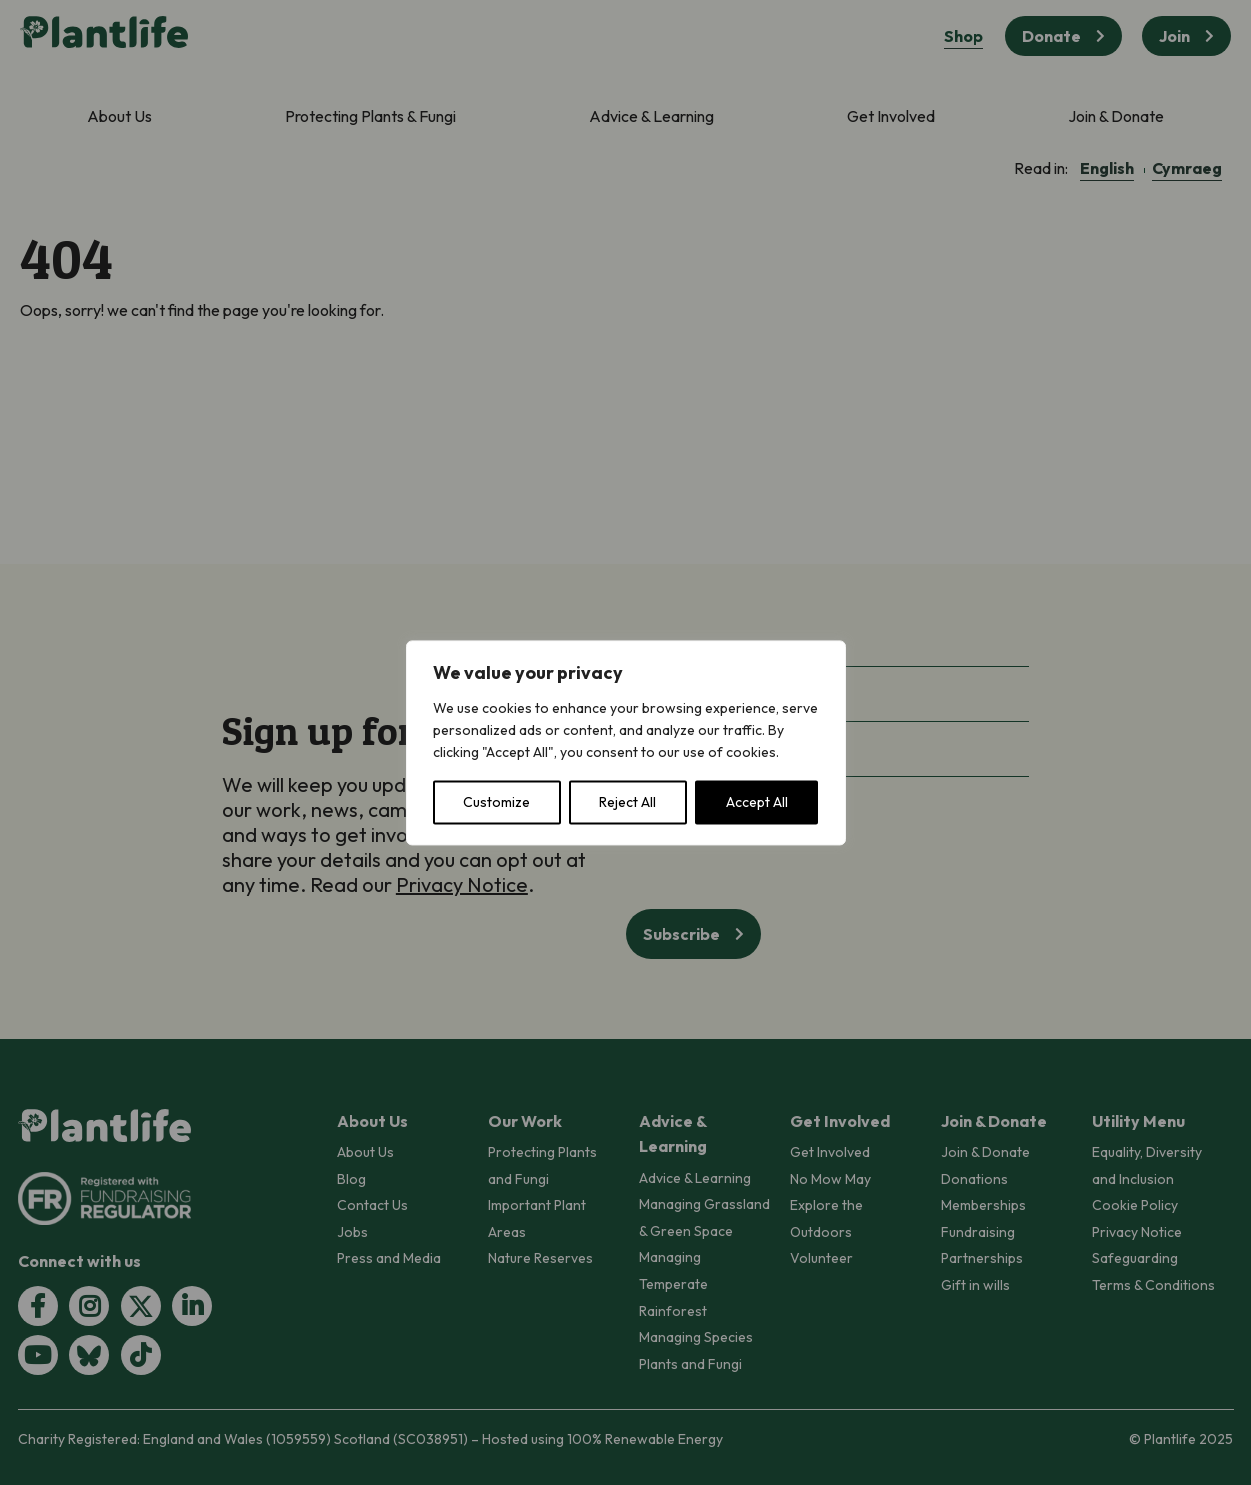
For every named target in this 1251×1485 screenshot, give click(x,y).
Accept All (757, 802)
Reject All (627, 802)
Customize (496, 802)
